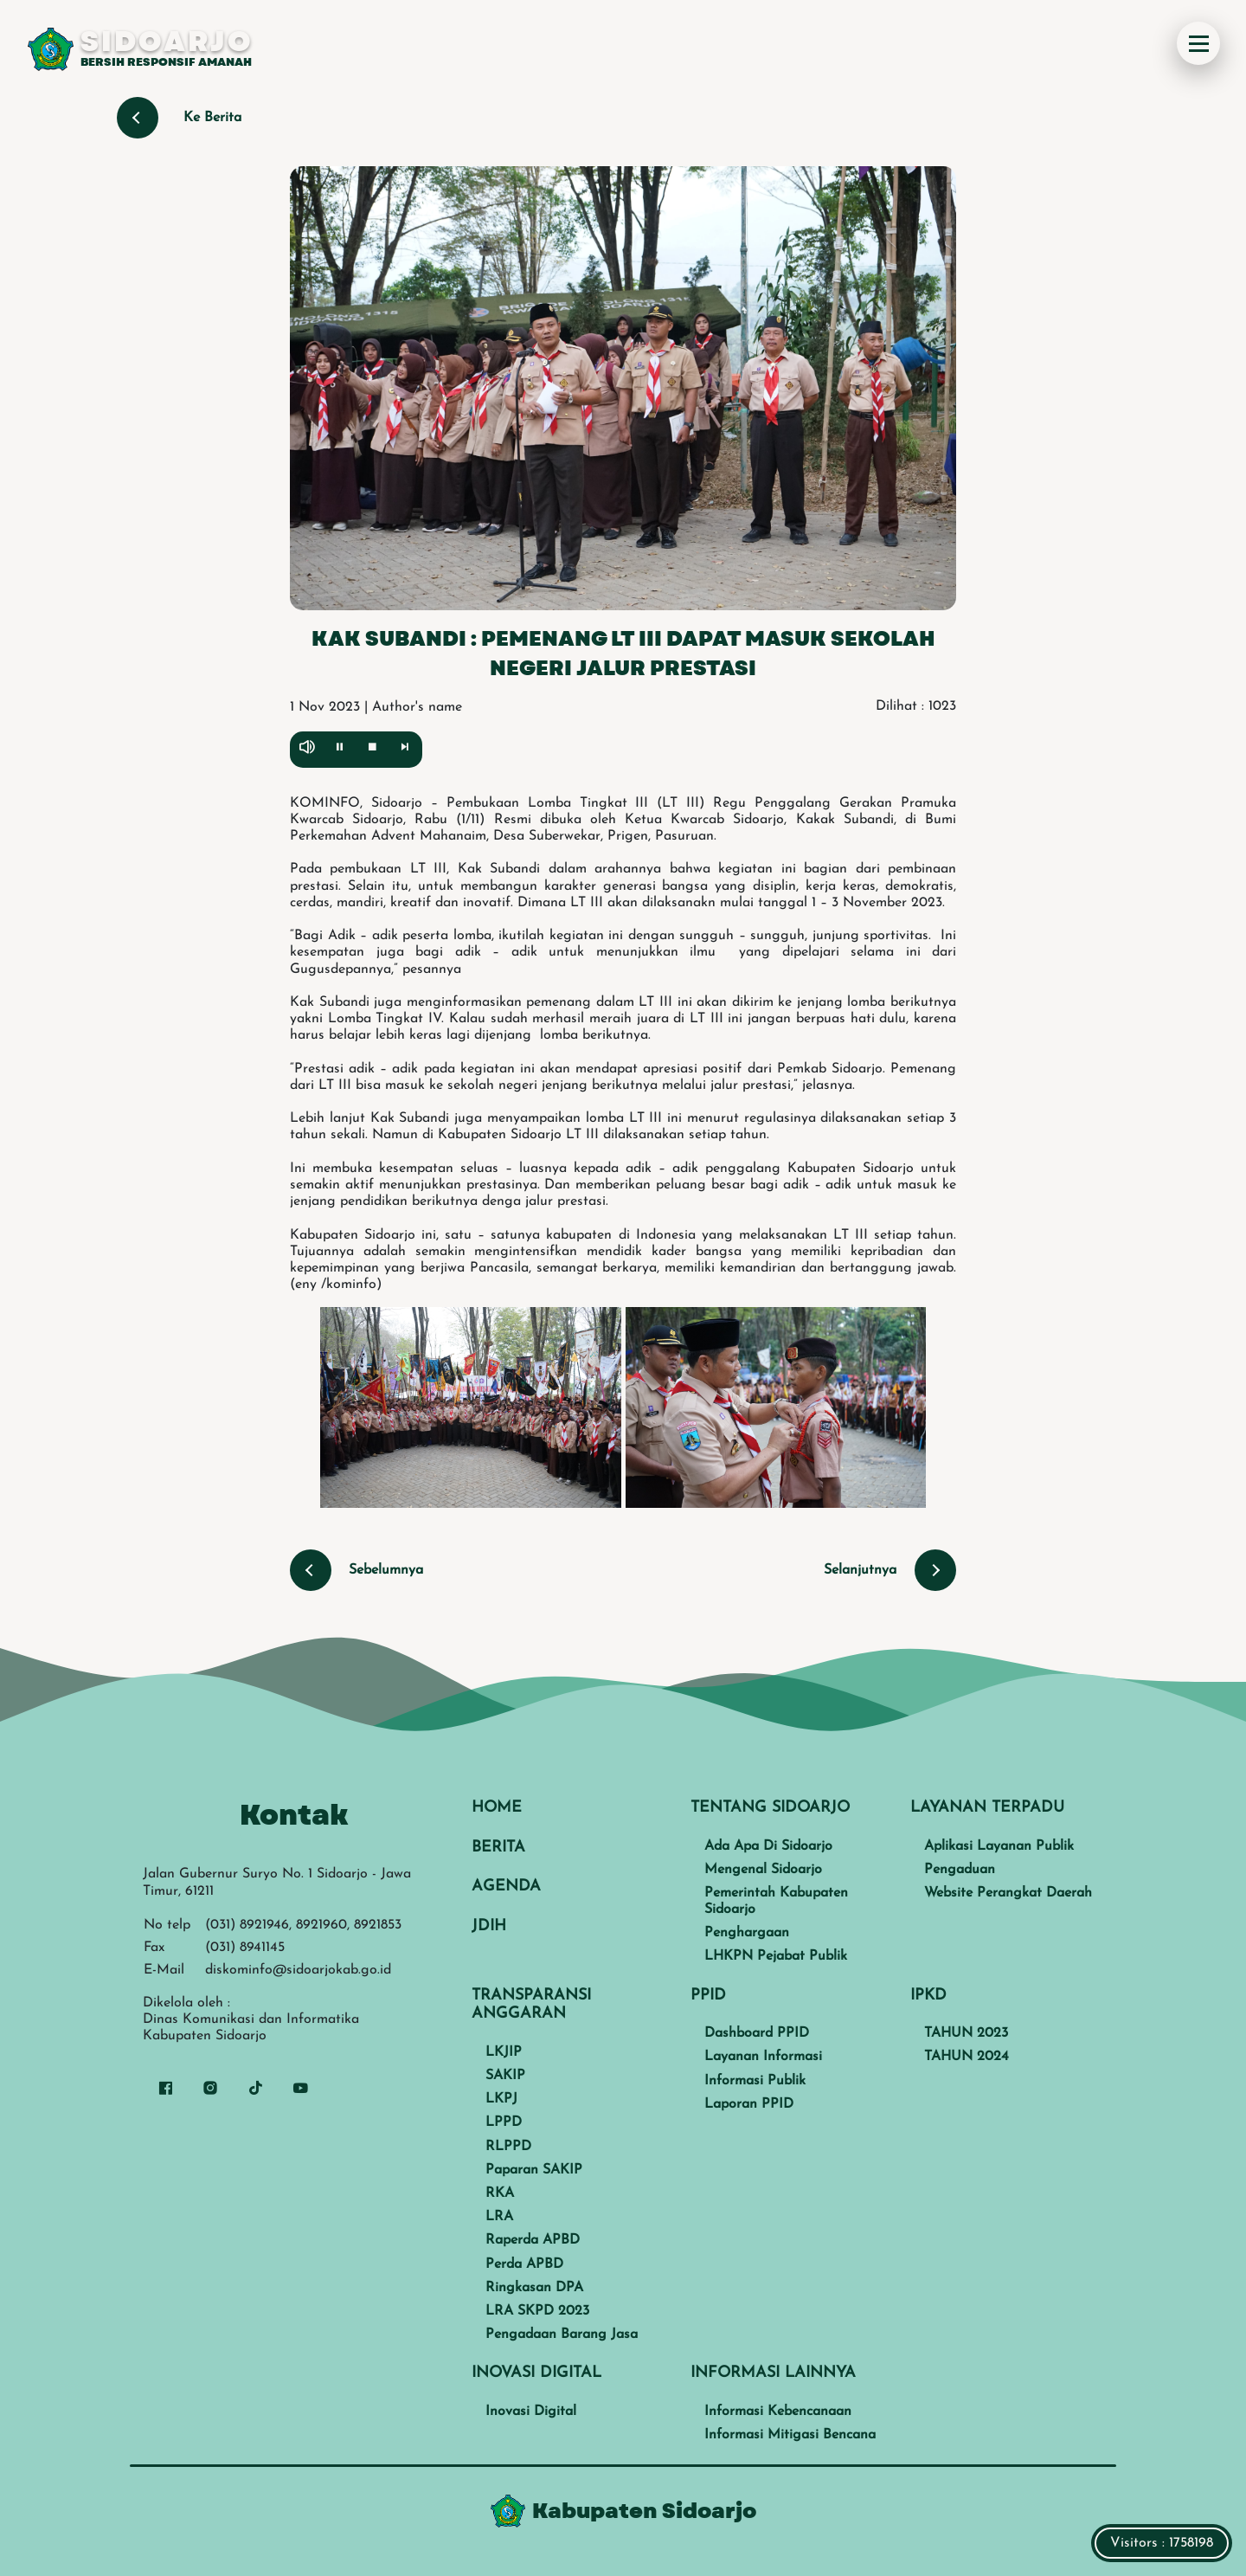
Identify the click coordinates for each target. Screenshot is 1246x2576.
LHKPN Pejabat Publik (775, 1956)
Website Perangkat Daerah (1008, 1893)
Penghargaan (746, 1933)
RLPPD (508, 2147)
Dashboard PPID (756, 2033)
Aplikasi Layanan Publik (999, 1846)
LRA (499, 2217)
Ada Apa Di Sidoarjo (768, 1846)
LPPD (503, 2122)
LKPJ (501, 2099)
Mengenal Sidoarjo (763, 1870)
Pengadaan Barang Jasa (561, 2334)
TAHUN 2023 (966, 2033)
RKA (499, 2193)
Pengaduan (959, 1870)
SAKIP (505, 2076)
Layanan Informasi (763, 2057)
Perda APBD (524, 2264)
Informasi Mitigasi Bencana (790, 2435)
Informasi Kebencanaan (777, 2411)
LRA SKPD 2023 (537, 2311)
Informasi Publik (755, 2081)
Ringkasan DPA (534, 2288)
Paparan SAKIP (533, 2170)
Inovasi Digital (530, 2411)
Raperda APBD (532, 2240)
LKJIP (503, 2052)
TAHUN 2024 (966, 2057)
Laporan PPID (748, 2104)
